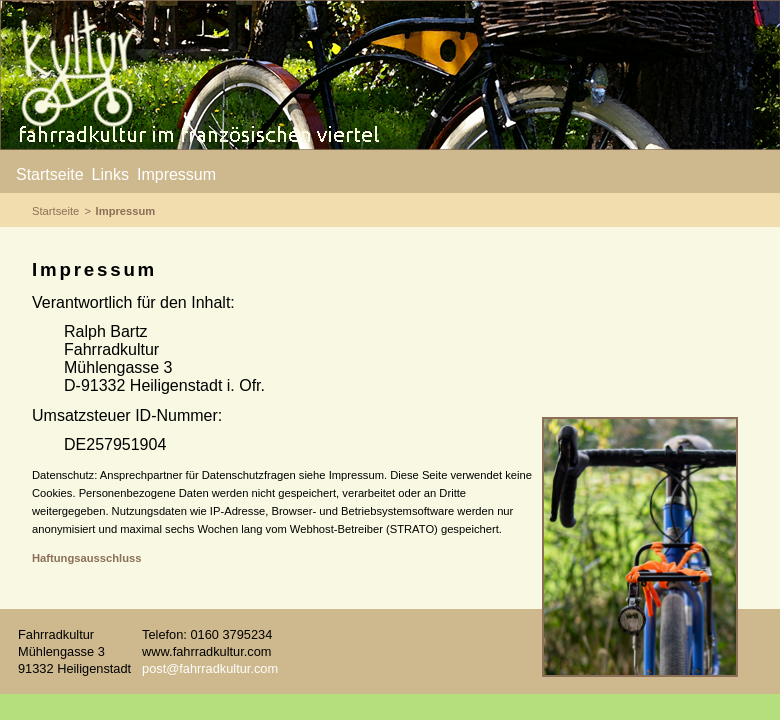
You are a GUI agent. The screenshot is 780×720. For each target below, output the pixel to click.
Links (110, 174)
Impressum (176, 174)
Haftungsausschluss (86, 558)
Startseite (50, 174)
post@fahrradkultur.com (210, 668)
